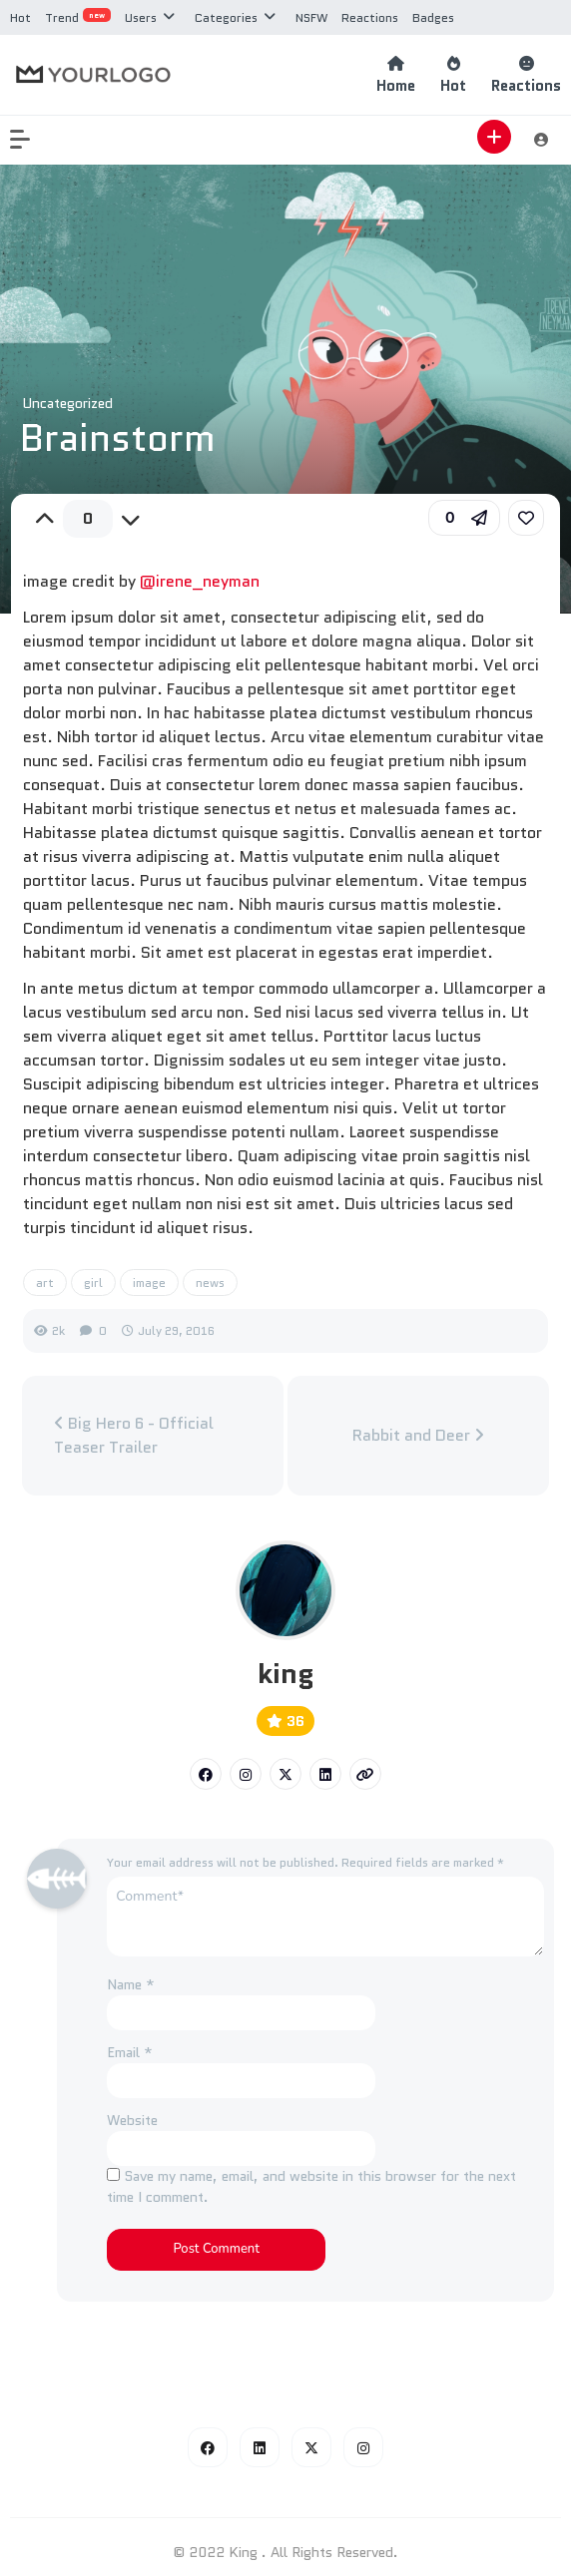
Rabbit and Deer (418, 1435)
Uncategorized (67, 403)
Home (395, 75)
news (210, 1282)
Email (130, 2052)
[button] (30, 140)
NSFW (311, 17)
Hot (20, 17)
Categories (226, 17)
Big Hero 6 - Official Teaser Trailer (134, 1435)
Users (141, 17)
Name (131, 1984)
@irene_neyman (200, 581)
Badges (433, 17)
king (286, 1673)
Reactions (369, 17)
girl (93, 1282)
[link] (526, 518)
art (45, 1282)
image (149, 1282)
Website (132, 2120)
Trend (78, 17)
